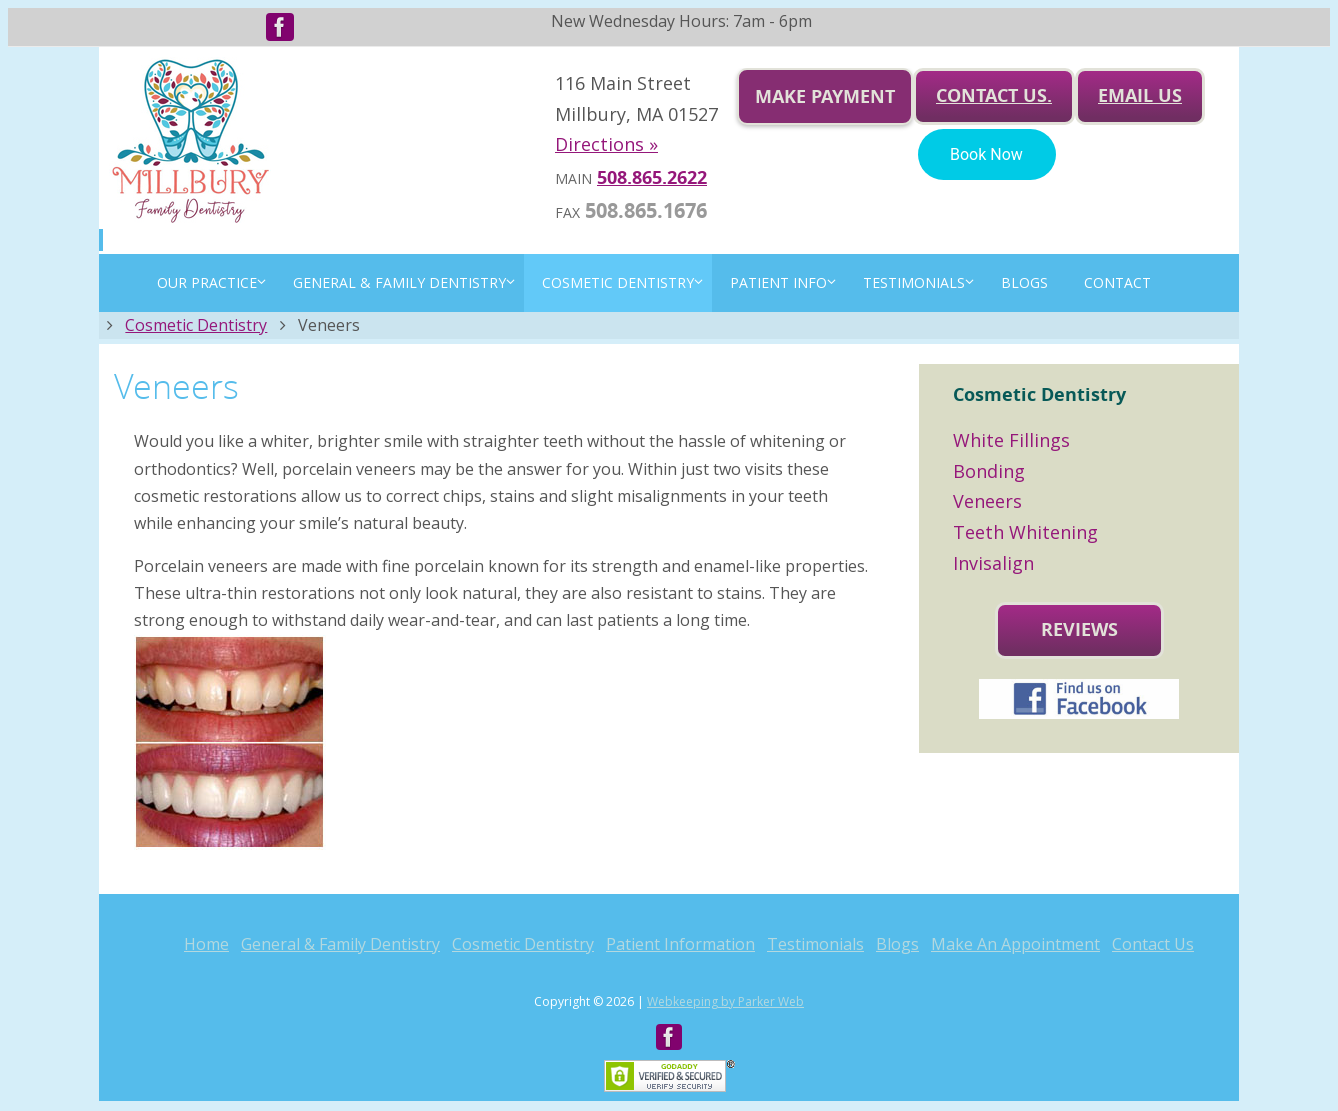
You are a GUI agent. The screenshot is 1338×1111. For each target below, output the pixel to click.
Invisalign (993, 563)
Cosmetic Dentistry (196, 325)
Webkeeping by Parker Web (725, 1001)
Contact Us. (994, 95)
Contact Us (1153, 944)
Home (206, 944)
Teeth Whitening (1025, 532)
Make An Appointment (1015, 944)
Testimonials (815, 944)
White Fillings (1011, 440)
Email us (1140, 95)
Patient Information (680, 944)
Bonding (989, 471)
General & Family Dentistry (340, 944)
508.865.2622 (652, 177)
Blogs (897, 944)
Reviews (1079, 629)
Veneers (987, 501)
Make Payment (825, 96)
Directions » (606, 144)
